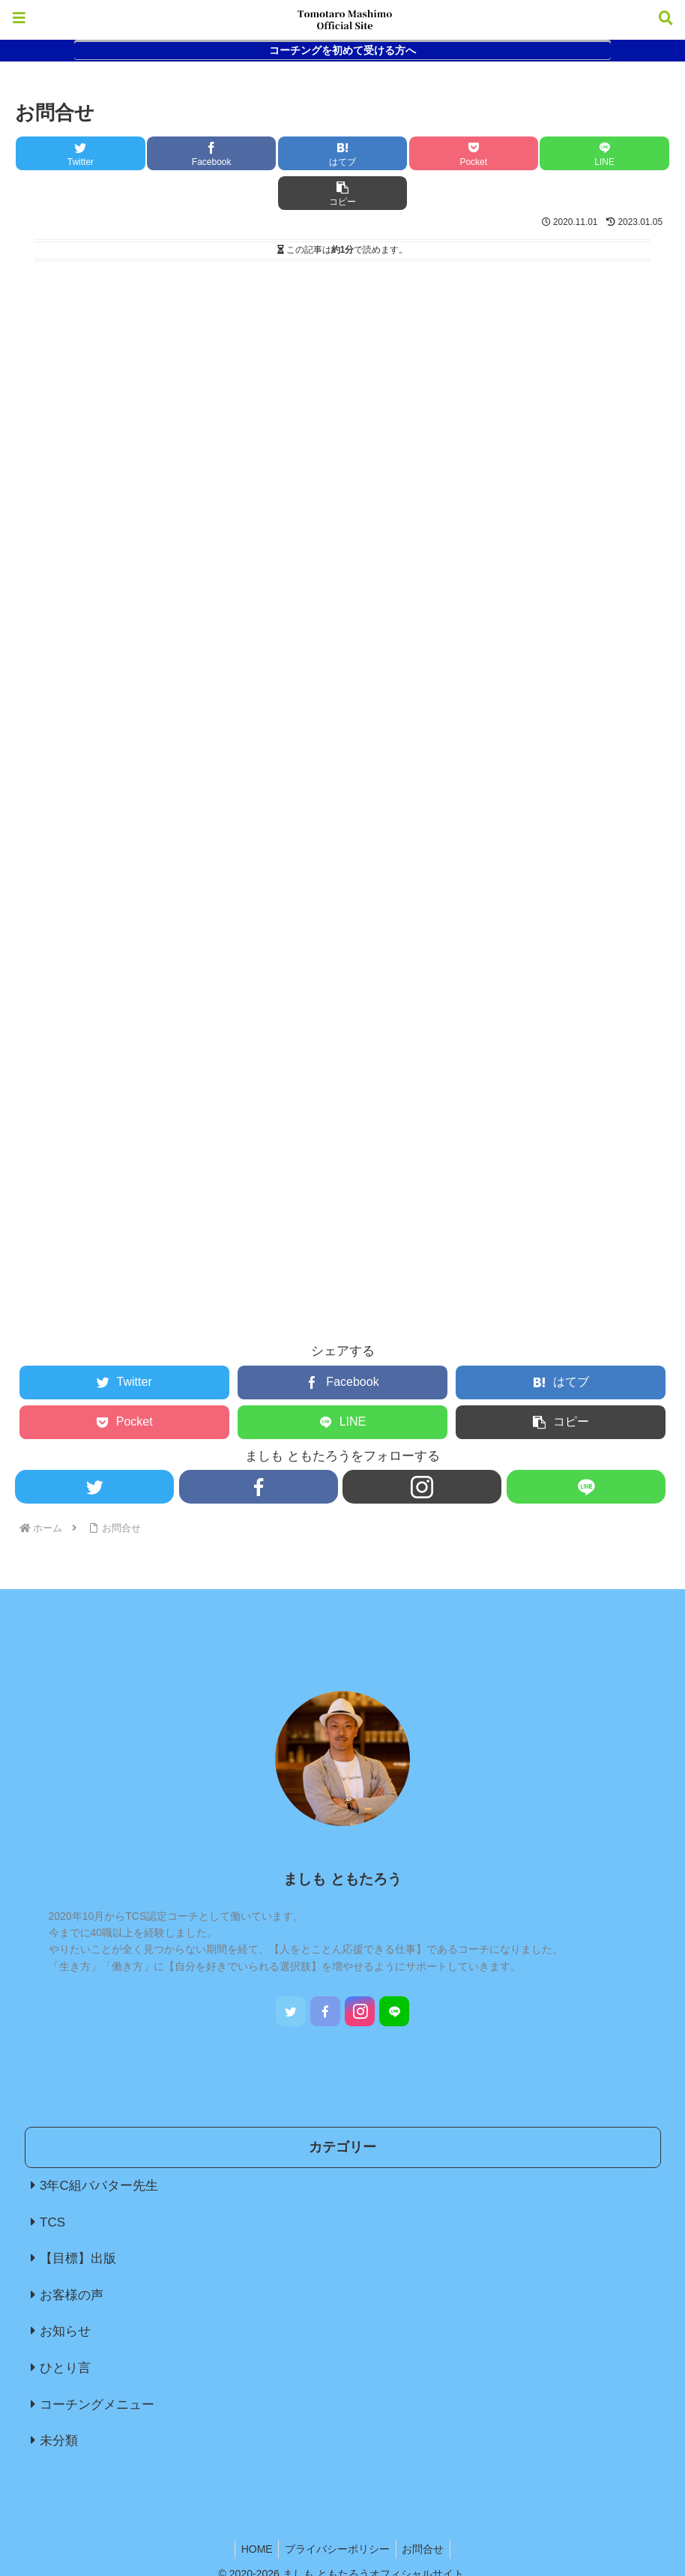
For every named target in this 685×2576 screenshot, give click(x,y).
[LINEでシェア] (506, 153)
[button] (615, 153)
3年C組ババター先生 (99, 2146)
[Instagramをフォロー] (421, 1447)
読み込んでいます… (270, 741)
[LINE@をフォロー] (586, 1447)
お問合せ (426, 2509)
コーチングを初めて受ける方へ (342, 50)
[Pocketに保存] (397, 153)
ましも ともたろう (342, 1839)
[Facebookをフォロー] (258, 1447)
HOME (253, 2509)
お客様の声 (71, 2255)
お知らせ (65, 2291)
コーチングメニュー (97, 2365)
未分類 (59, 2401)
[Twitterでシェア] (69, 153)
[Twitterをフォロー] (94, 1447)
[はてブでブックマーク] (287, 153)
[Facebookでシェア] (179, 153)
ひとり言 (65, 2328)
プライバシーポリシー (337, 2509)
